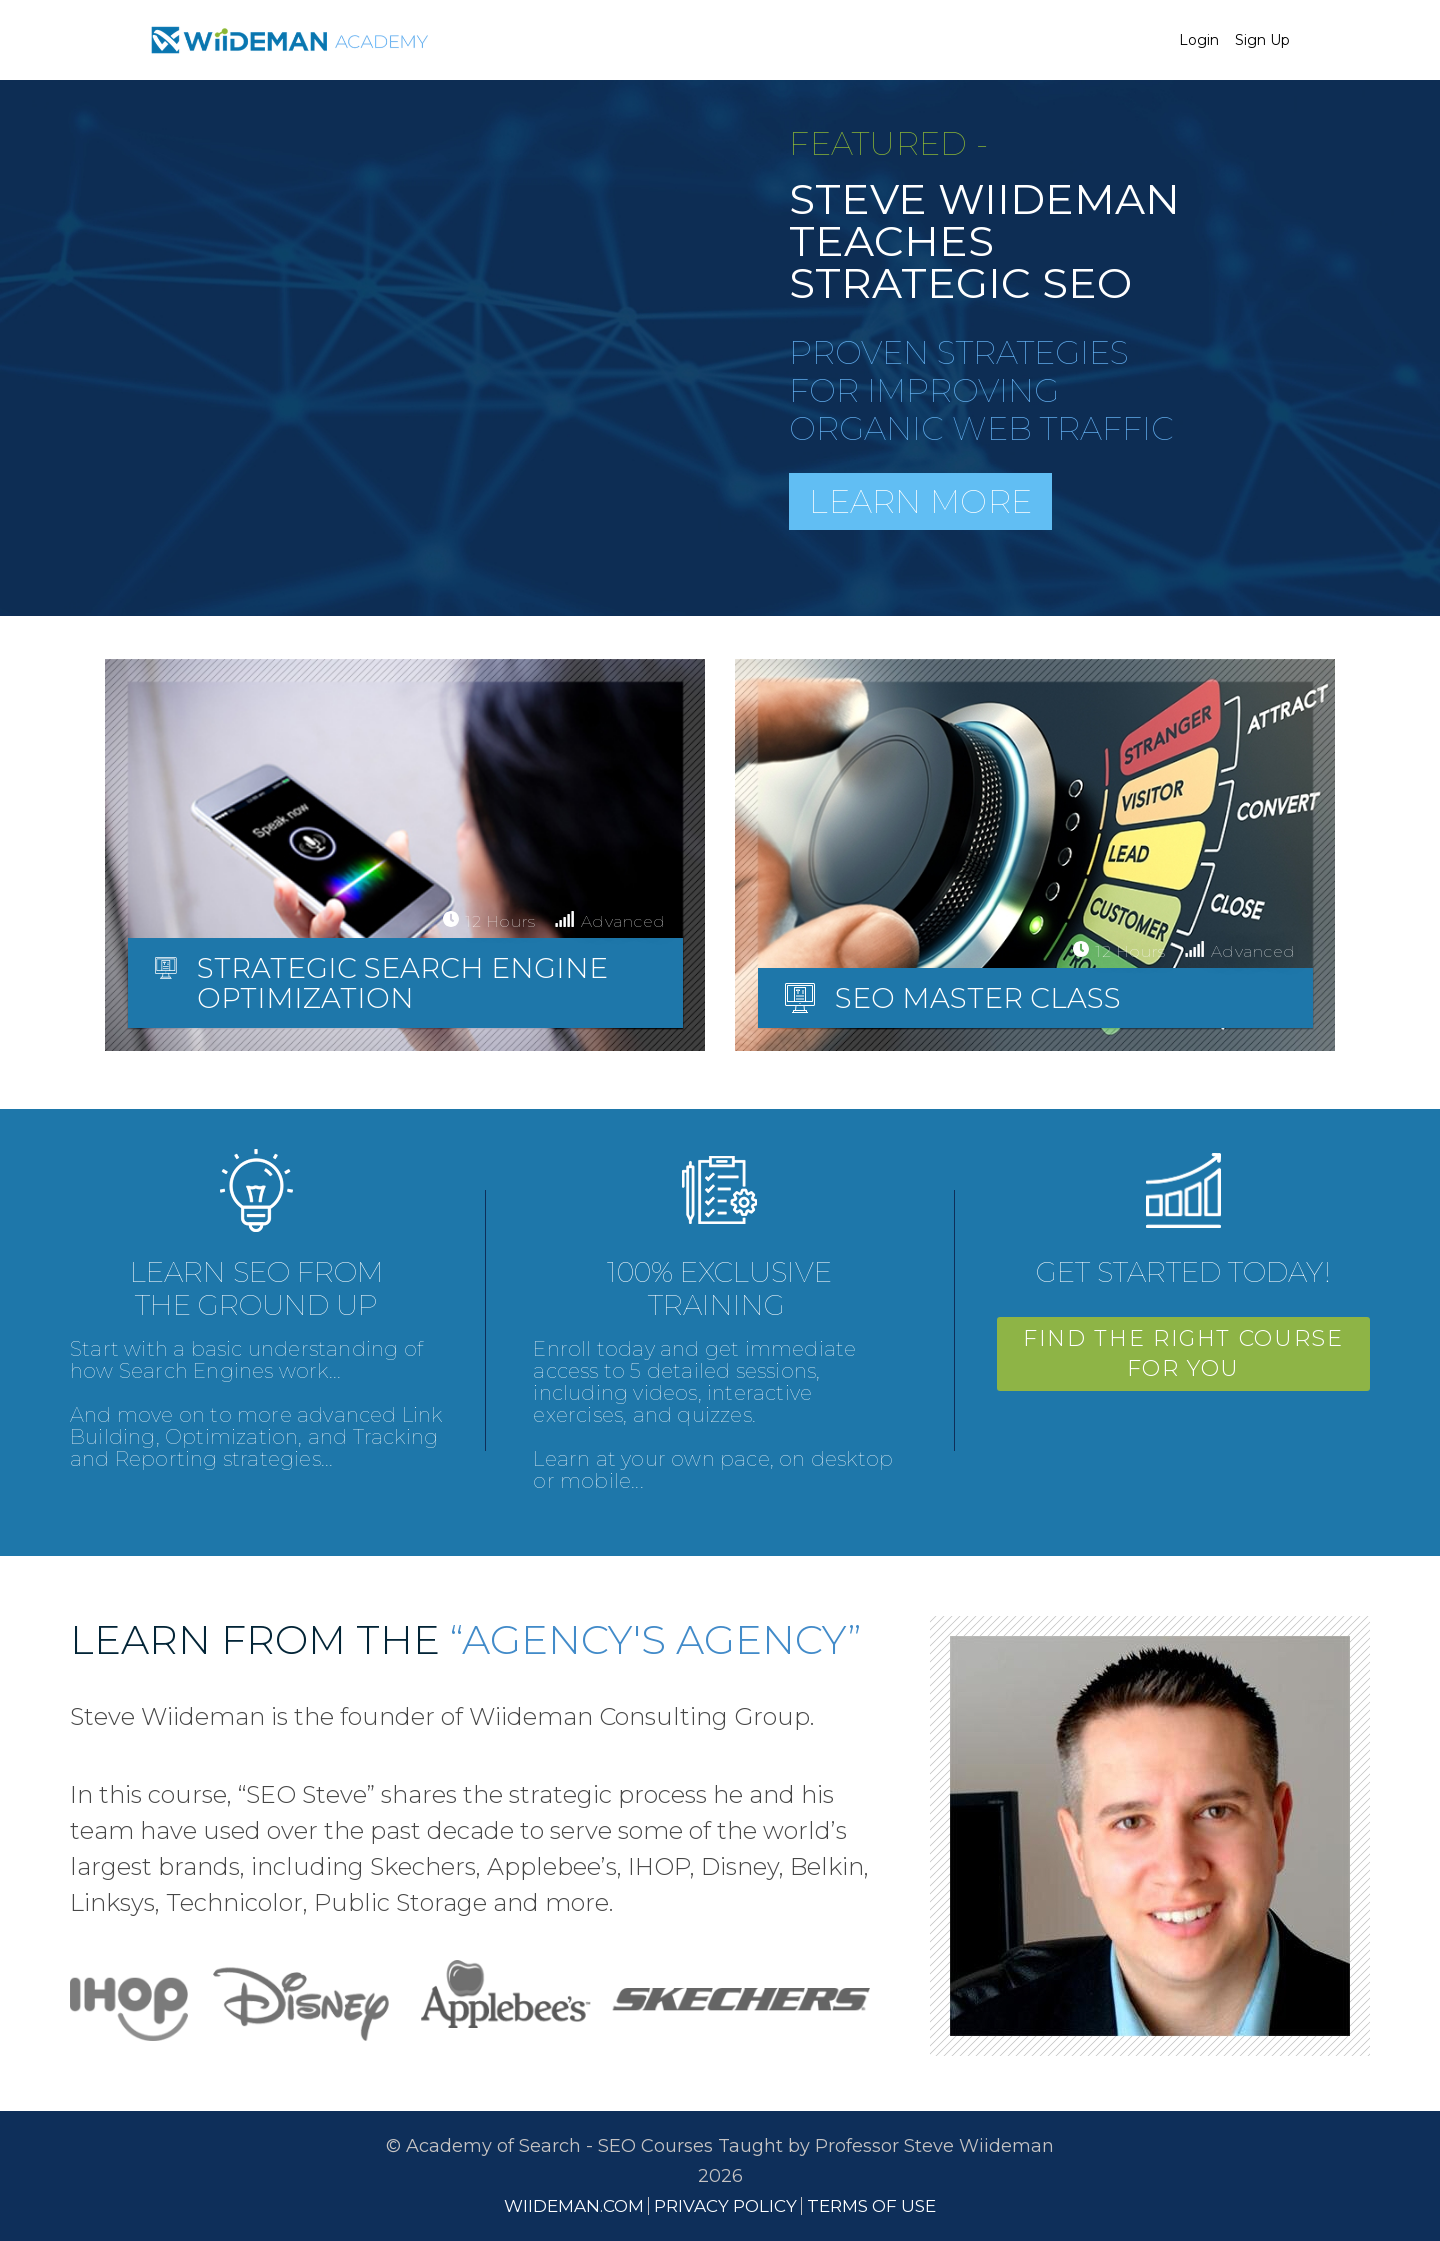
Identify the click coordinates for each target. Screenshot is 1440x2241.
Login (1199, 40)
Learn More (920, 501)
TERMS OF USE (871, 2206)
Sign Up (1262, 40)
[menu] (1226, 40)
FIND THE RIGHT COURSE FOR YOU (1183, 1353)
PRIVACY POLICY (725, 2206)
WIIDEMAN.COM (574, 2206)
